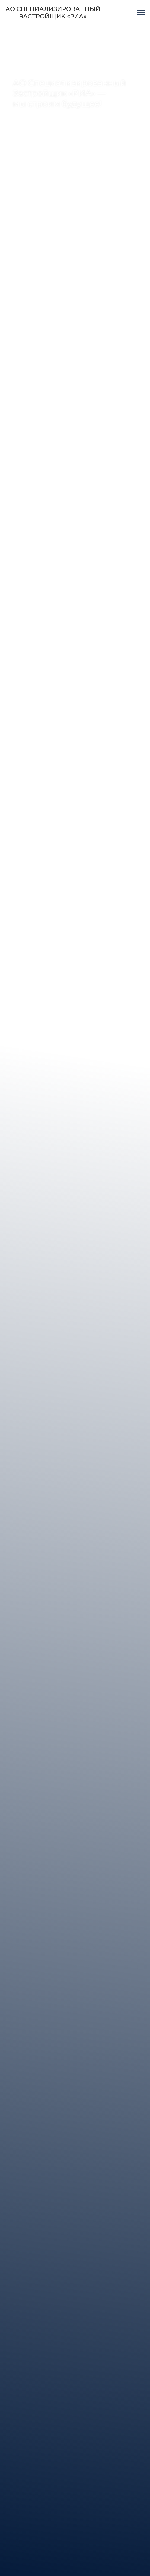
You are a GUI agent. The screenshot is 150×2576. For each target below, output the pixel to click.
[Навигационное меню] (141, 12)
